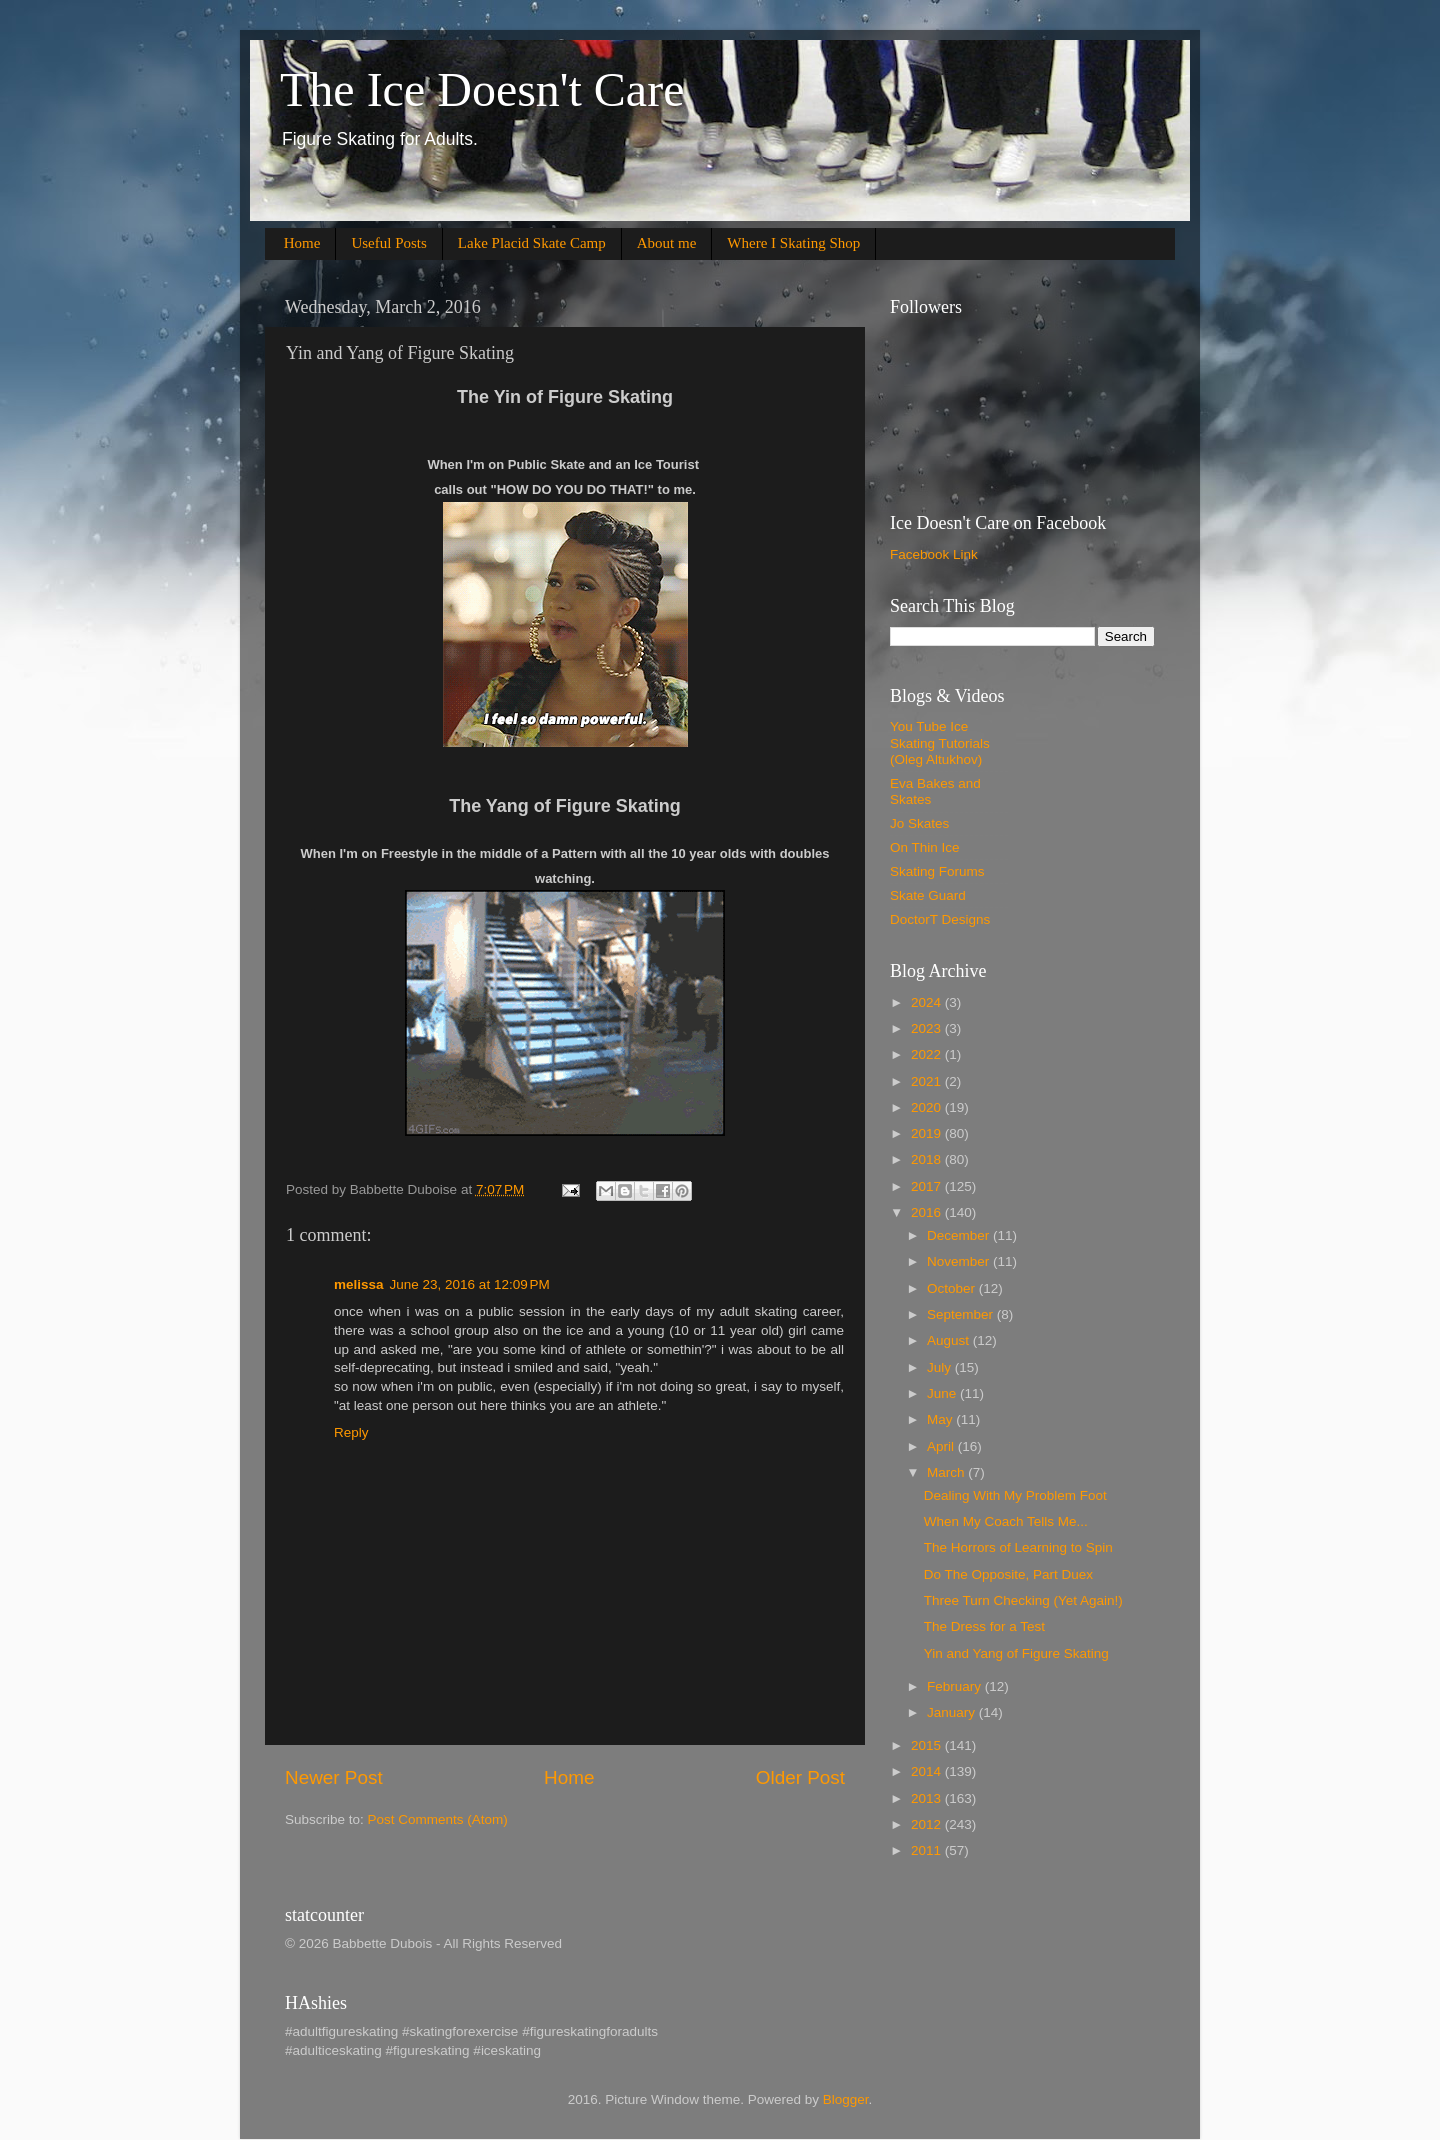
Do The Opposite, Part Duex (1008, 1574)
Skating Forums (937, 871)
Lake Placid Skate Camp (532, 243)
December (960, 1235)
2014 (928, 1771)
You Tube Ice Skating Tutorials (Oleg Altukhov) (940, 742)
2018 (928, 1159)
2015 (928, 1745)
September (962, 1314)
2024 (928, 1002)
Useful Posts (388, 243)
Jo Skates (919, 823)
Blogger (846, 2099)
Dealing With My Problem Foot (1015, 1495)
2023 (928, 1028)
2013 (928, 1798)
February (956, 1686)
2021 (928, 1081)
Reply (351, 1432)
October (953, 1288)
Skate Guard (928, 895)
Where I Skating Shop (793, 243)
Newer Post (334, 1777)
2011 (928, 1850)
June (943, 1393)
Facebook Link (934, 554)
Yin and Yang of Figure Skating (1016, 1653)
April (942, 1446)
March (947, 1472)
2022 (928, 1054)
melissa (359, 1284)
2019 (928, 1133)
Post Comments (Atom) (438, 1819)
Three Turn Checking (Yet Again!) (1023, 1600)
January (953, 1712)
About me (667, 243)
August (950, 1340)
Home (302, 243)
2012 (928, 1824)
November (960, 1261)
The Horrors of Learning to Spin (1018, 1547)
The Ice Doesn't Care (482, 89)
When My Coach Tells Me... (1006, 1521)
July (941, 1367)
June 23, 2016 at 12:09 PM (470, 1284)
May (941, 1419)
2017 (928, 1186)
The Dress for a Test (984, 1626)
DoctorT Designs (940, 919)
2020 (928, 1107)
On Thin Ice (925, 847)
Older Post (800, 1777)
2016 (928, 1212)
